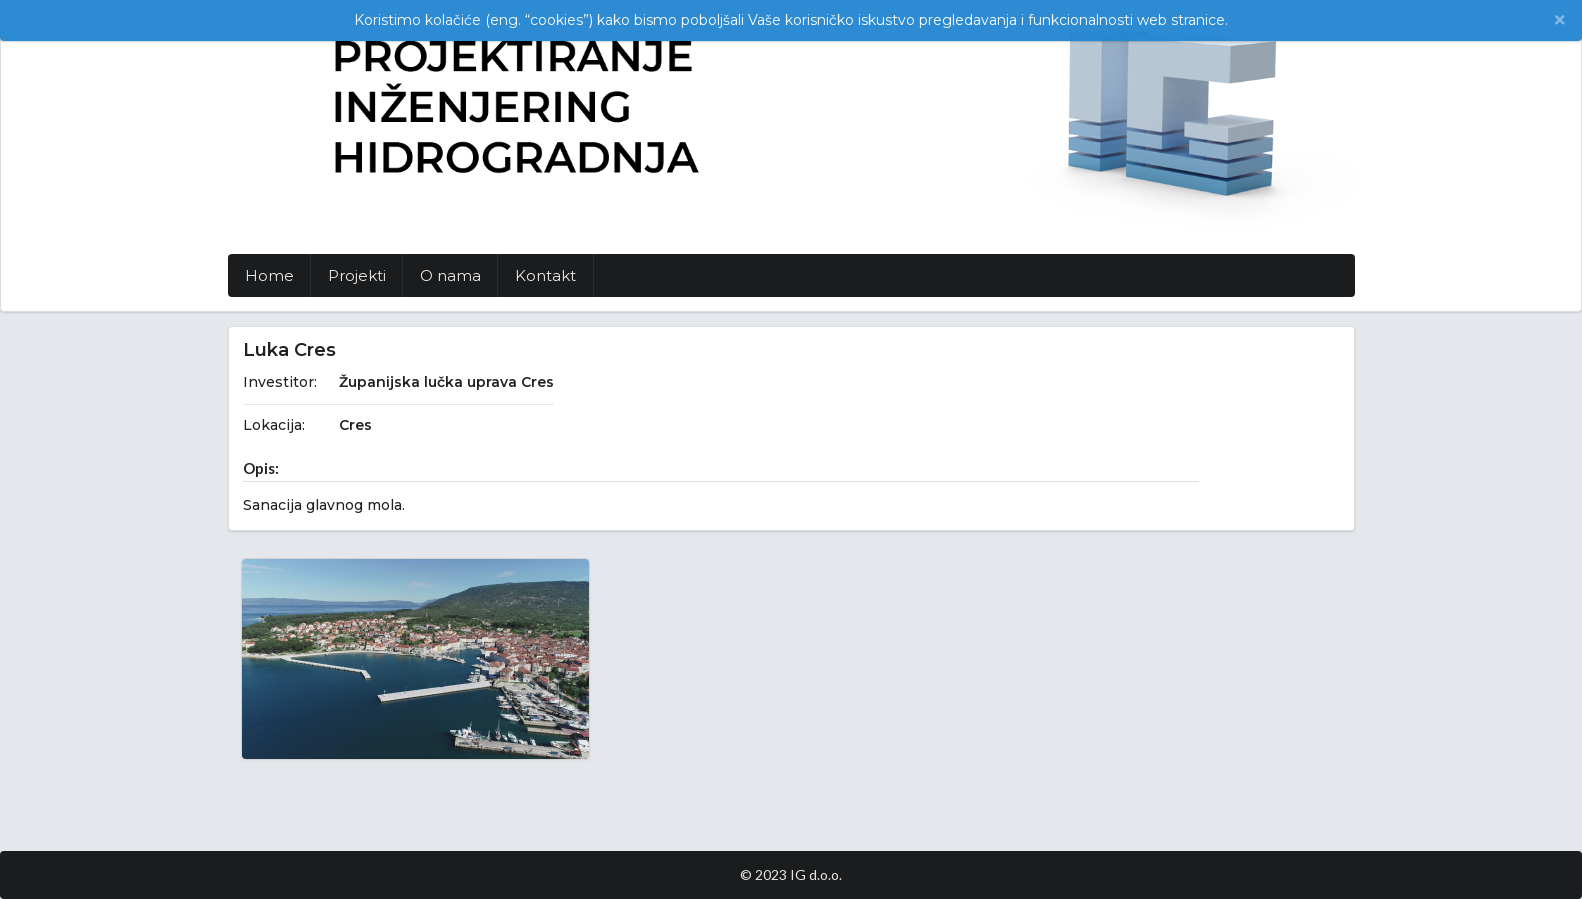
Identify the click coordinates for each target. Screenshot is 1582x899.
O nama (450, 275)
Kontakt (545, 275)
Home (269, 275)
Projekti (357, 275)
